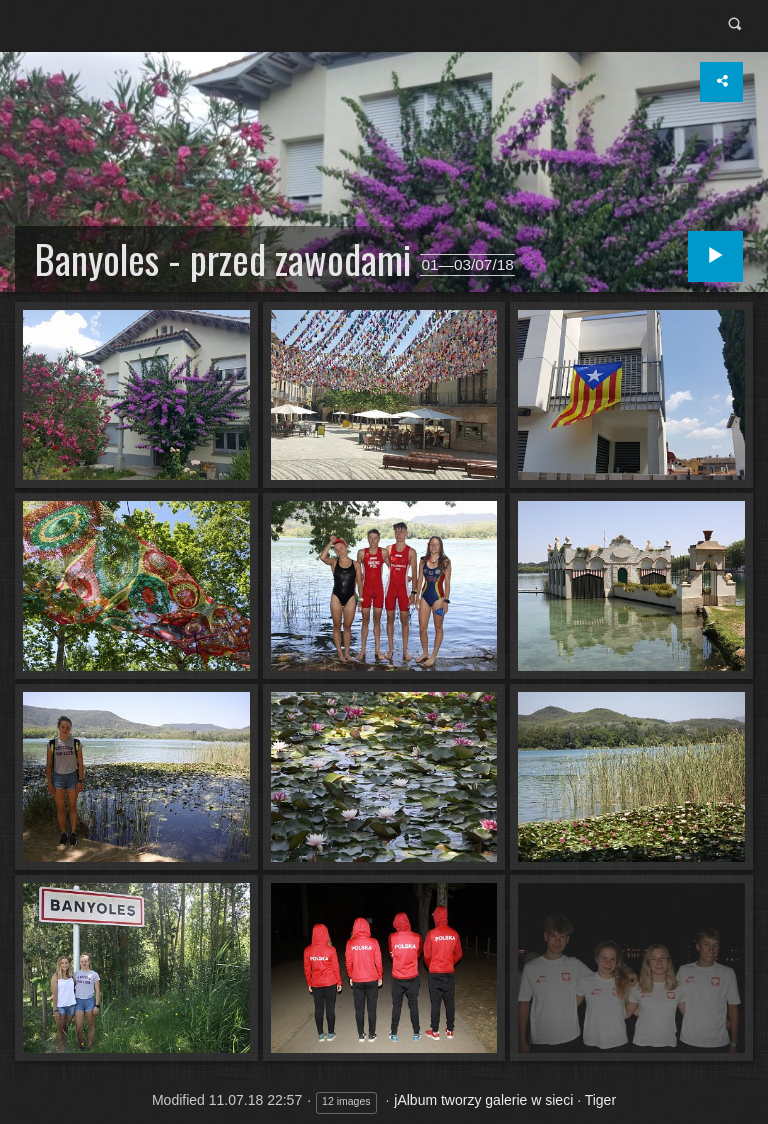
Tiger (600, 1100)
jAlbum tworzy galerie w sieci (483, 1100)
